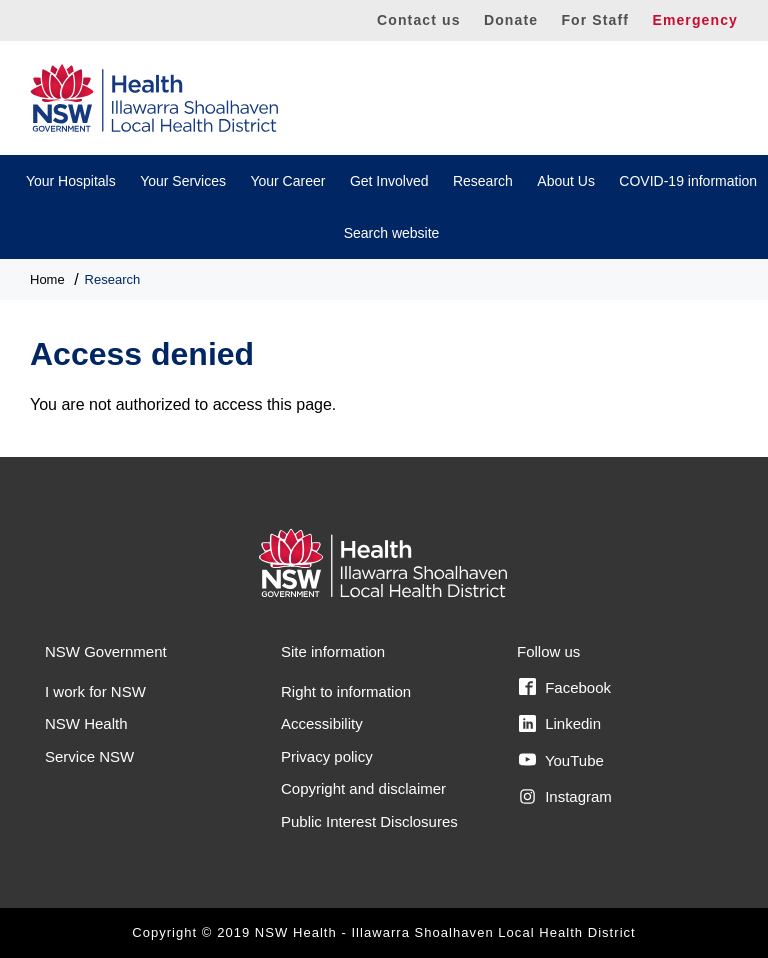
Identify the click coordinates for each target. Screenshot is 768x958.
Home (47, 279)
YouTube (561, 760)
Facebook (565, 687)
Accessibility (322, 723)
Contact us (419, 20)
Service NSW (89, 756)
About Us (566, 181)
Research (483, 181)
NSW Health (86, 723)
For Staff (595, 20)
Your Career (287, 181)
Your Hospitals (71, 181)
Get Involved (389, 181)
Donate (511, 20)
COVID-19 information (688, 181)
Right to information (346, 691)
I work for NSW (95, 691)
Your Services (183, 181)
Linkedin (560, 724)
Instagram (565, 797)
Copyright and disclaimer (363, 788)
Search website (392, 233)
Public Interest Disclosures (369, 821)
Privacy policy (327, 756)
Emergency (695, 20)
